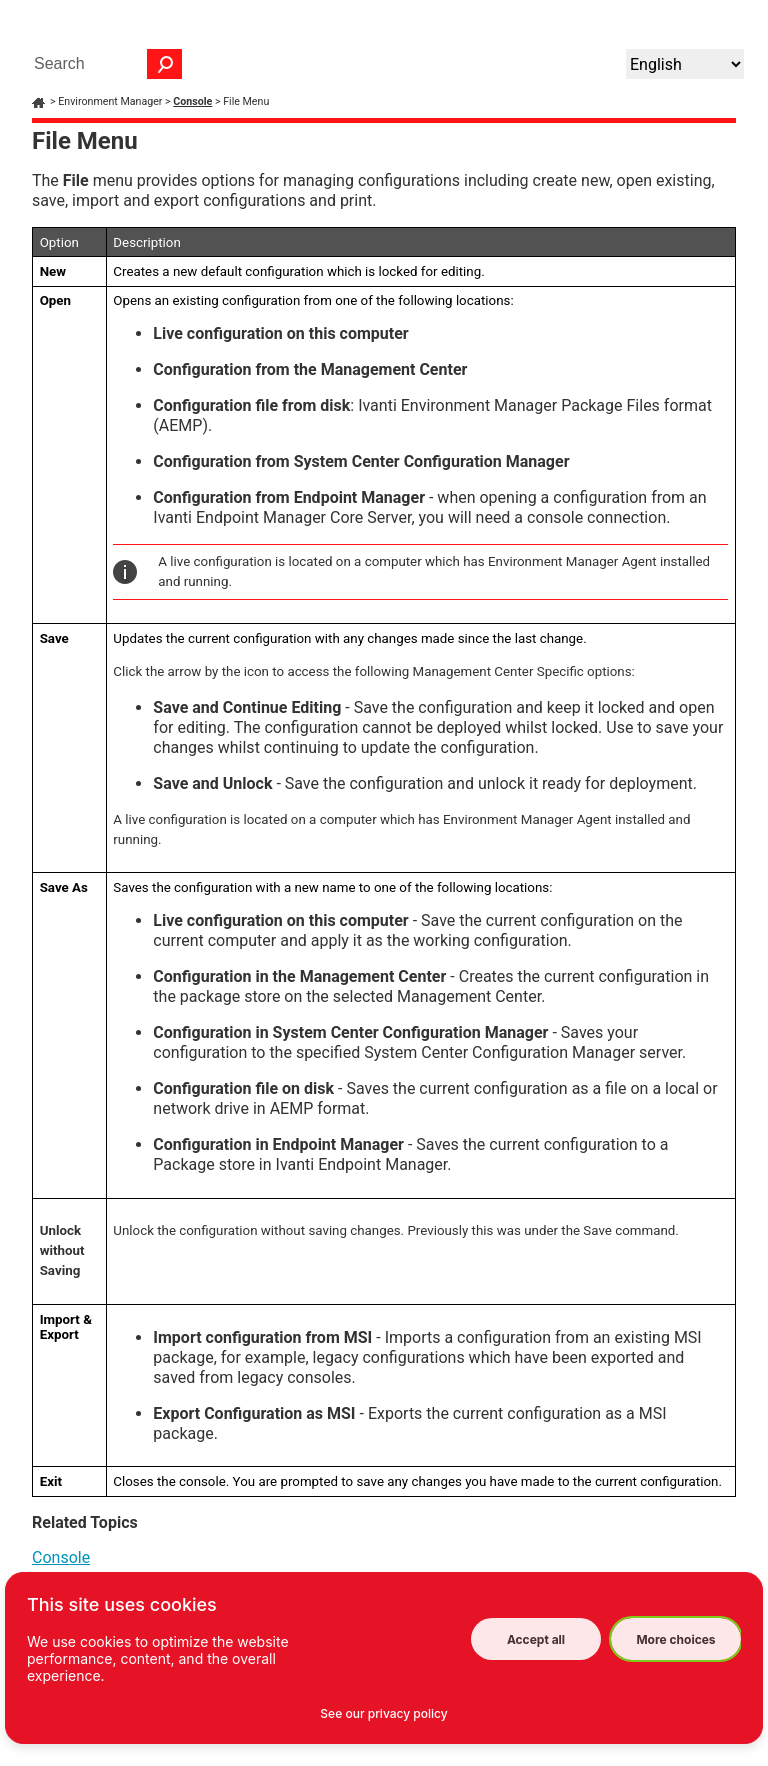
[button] (165, 64)
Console (192, 101)
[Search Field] (103, 64)
